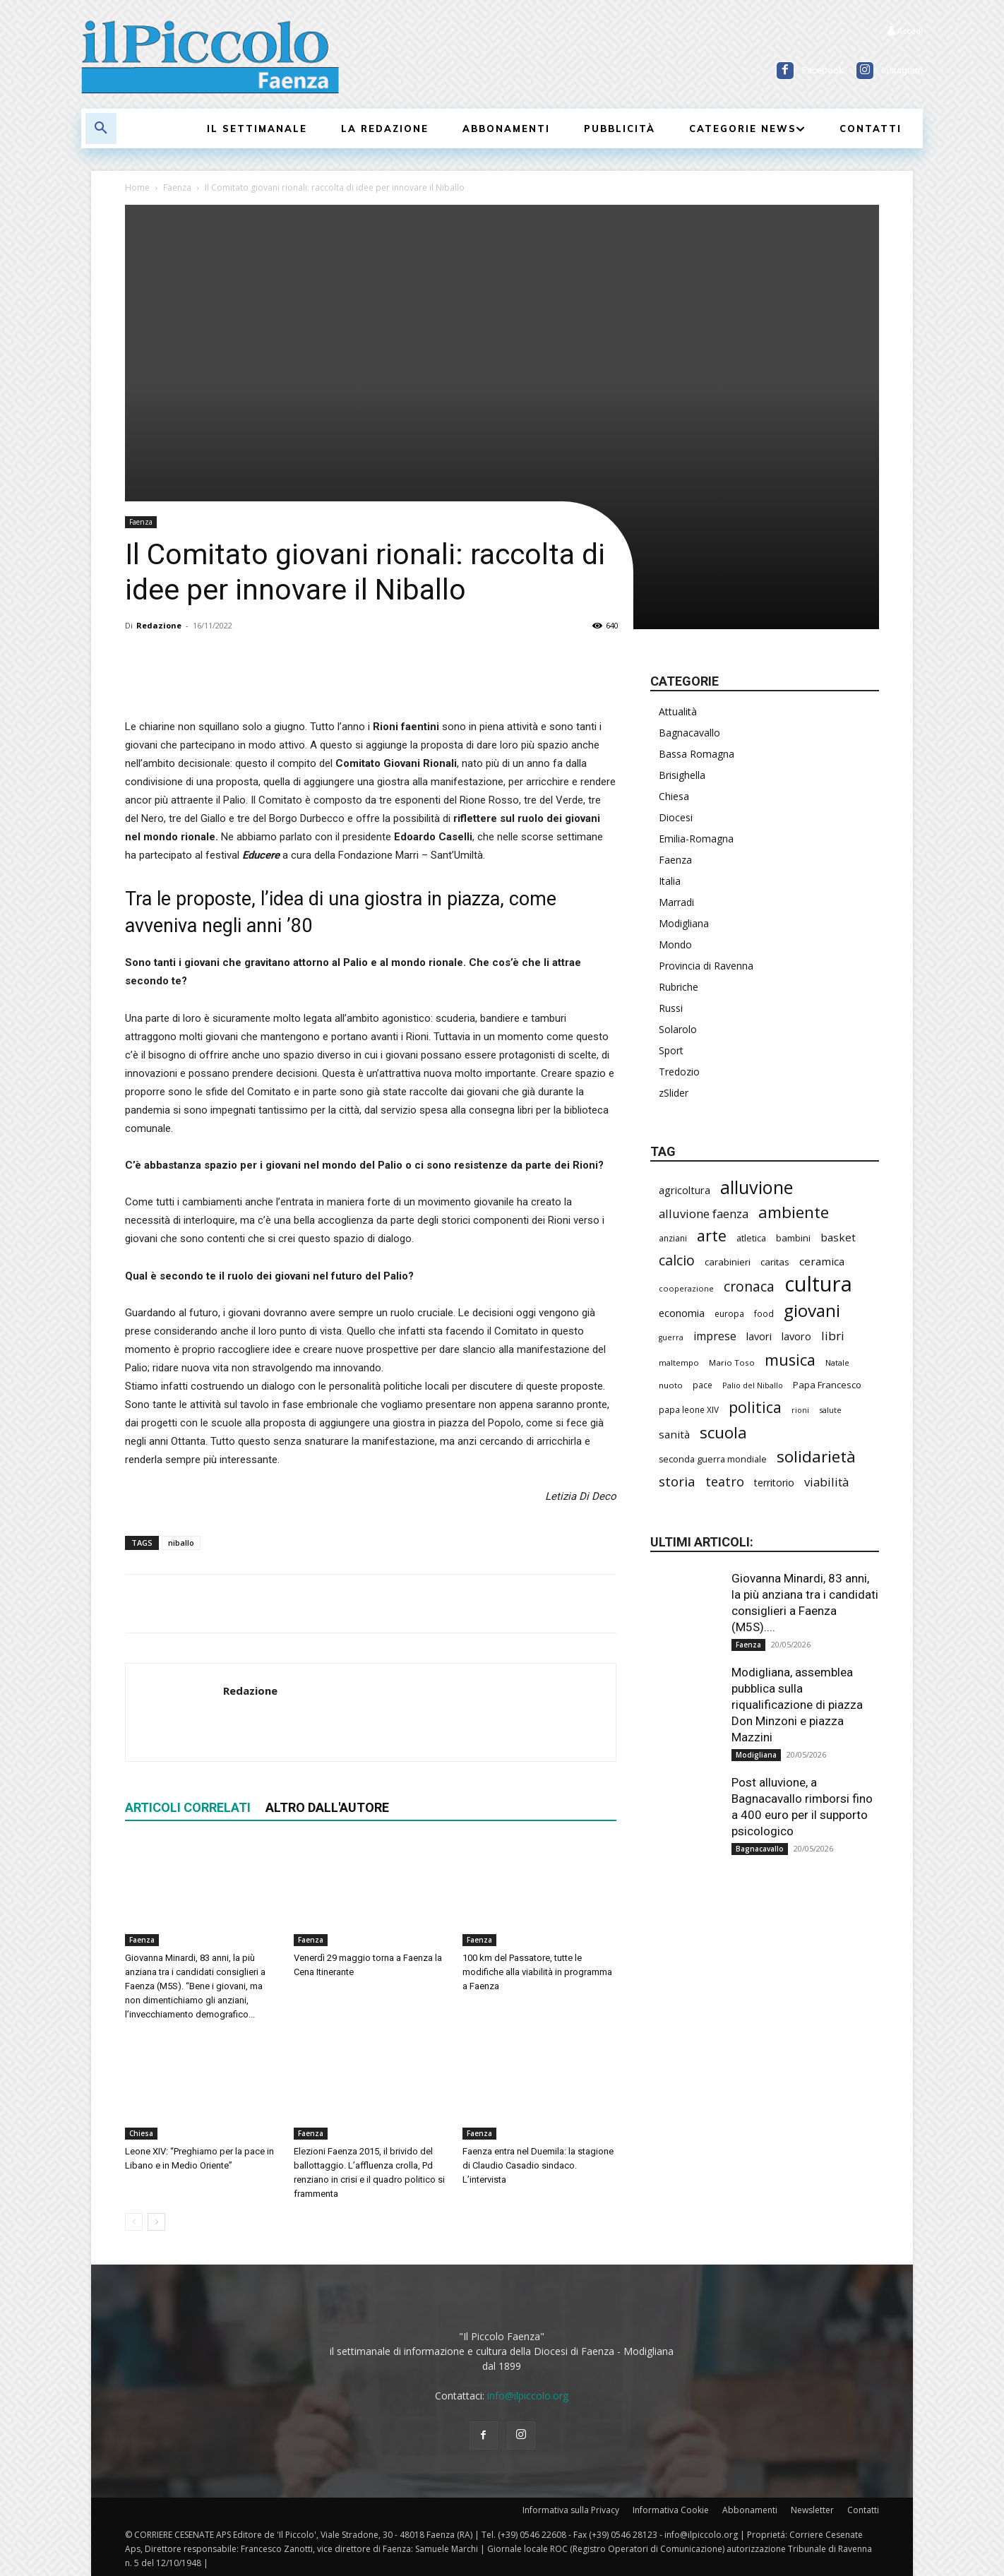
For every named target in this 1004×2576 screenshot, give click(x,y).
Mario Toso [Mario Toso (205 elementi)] (732, 1362)
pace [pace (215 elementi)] (702, 1384)
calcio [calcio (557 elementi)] (677, 1260)
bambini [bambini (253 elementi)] (793, 1238)
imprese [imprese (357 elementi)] (714, 1336)
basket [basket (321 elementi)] (838, 1237)
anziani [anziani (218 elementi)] (673, 1238)
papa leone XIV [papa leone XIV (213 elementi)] (689, 1409)
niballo (181, 1542)
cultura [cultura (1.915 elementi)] (818, 1284)
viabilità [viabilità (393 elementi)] (826, 1481)
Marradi (676, 902)
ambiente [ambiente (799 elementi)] (793, 1212)
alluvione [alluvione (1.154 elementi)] (756, 1187)
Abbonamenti (749, 2510)
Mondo (675, 944)
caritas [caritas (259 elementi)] (774, 1262)
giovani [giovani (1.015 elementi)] (812, 1310)
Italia (670, 881)
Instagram (902, 70)
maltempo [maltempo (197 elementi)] (679, 1362)
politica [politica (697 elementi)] (755, 1407)
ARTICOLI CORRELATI (188, 1807)
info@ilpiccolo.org (527, 2395)
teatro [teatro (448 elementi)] (724, 1481)
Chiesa (141, 2133)
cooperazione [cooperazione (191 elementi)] (686, 1288)
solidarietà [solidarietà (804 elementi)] (816, 1456)
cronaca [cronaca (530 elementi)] (749, 1286)
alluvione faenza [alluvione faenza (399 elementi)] (703, 1213)
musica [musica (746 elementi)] (790, 1359)
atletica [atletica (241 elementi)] (751, 1238)
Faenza (177, 187)
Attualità (678, 711)
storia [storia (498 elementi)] (677, 1481)
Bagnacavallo (689, 732)
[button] (100, 128)
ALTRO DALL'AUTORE (327, 1807)
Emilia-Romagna (696, 838)
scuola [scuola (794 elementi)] (723, 1432)
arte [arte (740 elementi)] (712, 1235)
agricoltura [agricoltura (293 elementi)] (684, 1190)
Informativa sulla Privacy (570, 2510)
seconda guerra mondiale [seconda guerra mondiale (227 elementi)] (713, 1459)
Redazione (158, 625)
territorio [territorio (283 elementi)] (774, 1482)
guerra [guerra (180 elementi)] (671, 1337)
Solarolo (678, 1029)
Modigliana (684, 923)
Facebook (823, 70)
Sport (671, 1050)
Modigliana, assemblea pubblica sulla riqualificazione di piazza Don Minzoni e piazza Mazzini (797, 1704)
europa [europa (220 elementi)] (729, 1314)
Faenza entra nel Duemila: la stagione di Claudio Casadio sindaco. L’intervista (538, 2165)
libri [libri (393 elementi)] (832, 1335)
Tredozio (679, 1071)
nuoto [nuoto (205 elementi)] (671, 1385)
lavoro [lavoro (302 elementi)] (796, 1336)
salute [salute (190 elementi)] (830, 1410)
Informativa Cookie (671, 2510)
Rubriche (678, 987)
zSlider (673, 1092)
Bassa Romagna (696, 754)
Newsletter (812, 2510)
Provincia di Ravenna (706, 965)
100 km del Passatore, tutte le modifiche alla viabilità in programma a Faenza (537, 1971)
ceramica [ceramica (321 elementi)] (821, 1261)
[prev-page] (134, 2222)
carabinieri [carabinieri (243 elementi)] (728, 1262)
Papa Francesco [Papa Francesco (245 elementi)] (827, 1384)
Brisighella (682, 775)
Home (137, 187)
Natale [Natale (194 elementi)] (837, 1362)
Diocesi (676, 817)
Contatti (863, 2510)
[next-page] (156, 2222)
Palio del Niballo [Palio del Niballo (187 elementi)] (752, 1385)
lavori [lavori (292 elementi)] (759, 1336)
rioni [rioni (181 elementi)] (800, 1410)
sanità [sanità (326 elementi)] (674, 1434)
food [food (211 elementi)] (764, 1313)
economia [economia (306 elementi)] (682, 1313)
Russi (671, 1008)
